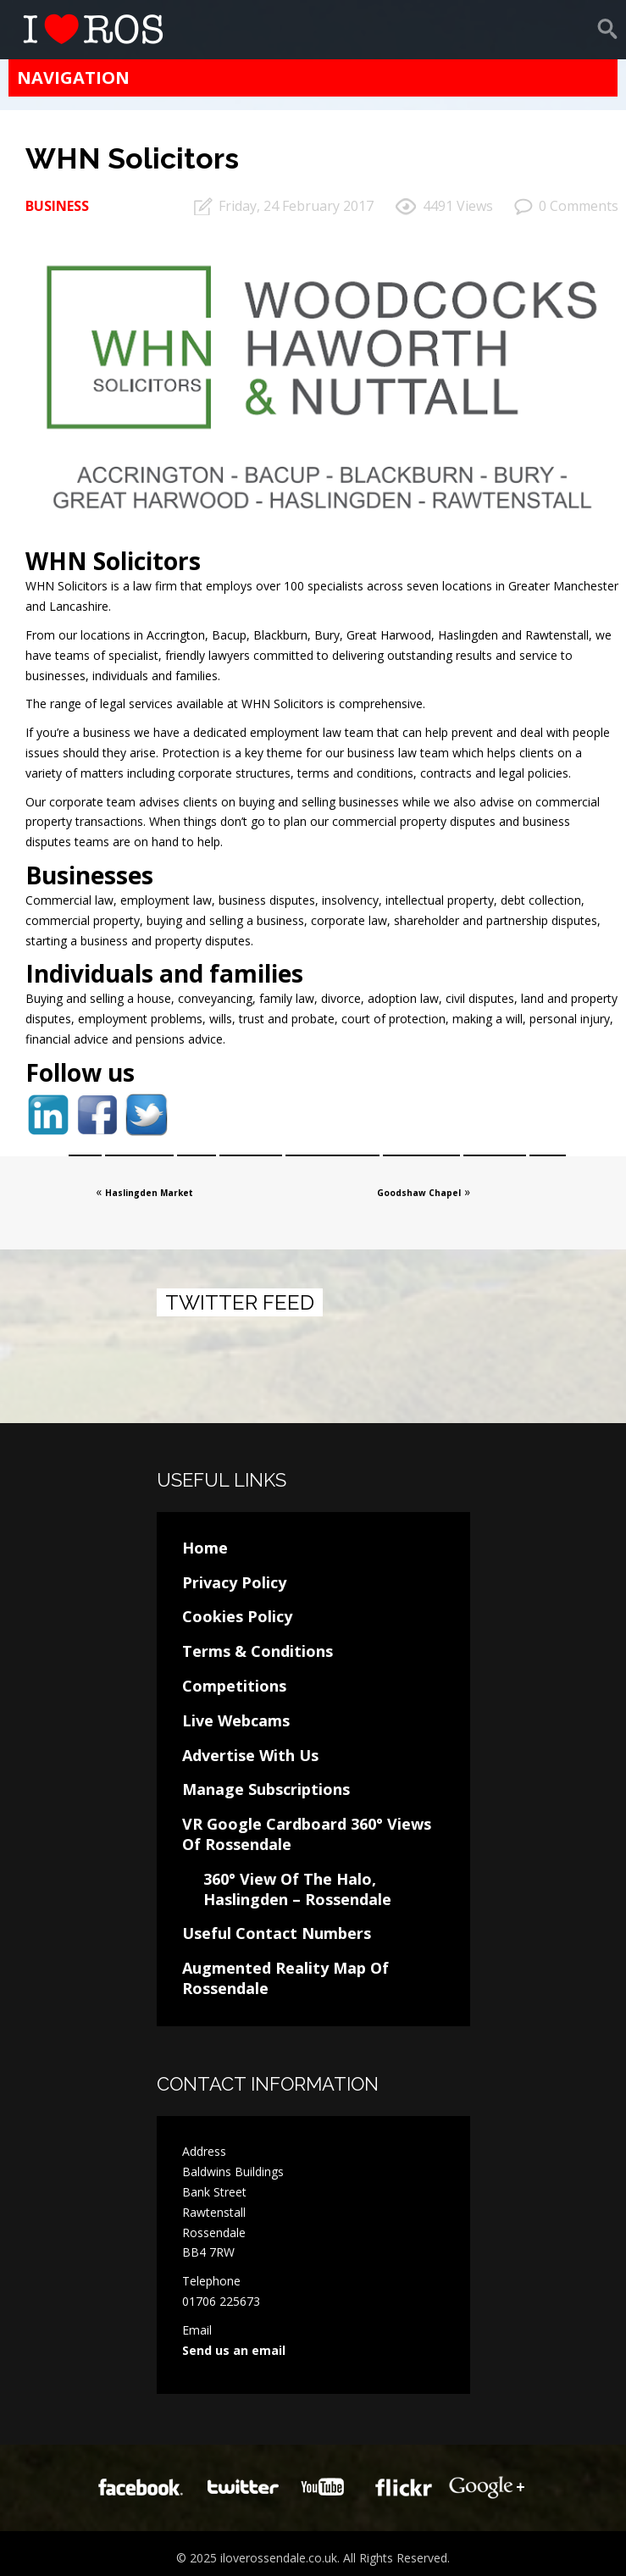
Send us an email (233, 2350)
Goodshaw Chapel (419, 1193)
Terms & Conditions (257, 1651)
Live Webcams (236, 1720)
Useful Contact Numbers (276, 1933)
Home (205, 1547)
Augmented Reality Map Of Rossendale (285, 1978)
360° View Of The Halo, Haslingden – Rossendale (297, 1889)
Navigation (73, 77)
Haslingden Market (149, 1193)
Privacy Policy (234, 1582)
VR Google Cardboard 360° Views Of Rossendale (306, 1834)
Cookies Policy (237, 1616)
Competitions (234, 1686)
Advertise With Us (250, 1755)
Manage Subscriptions (266, 1789)
